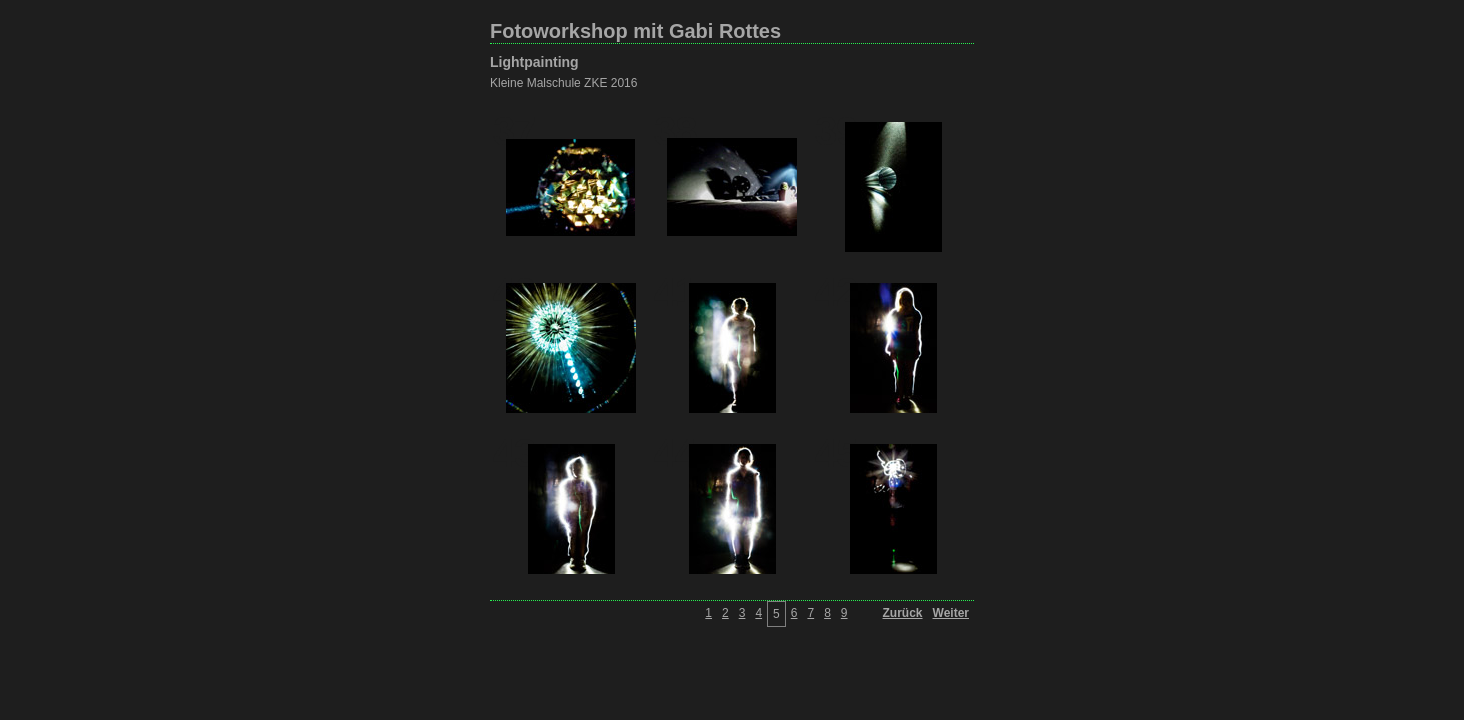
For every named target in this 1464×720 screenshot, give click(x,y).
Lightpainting (534, 62)
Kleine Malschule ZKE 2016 (563, 83)
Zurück (903, 613)
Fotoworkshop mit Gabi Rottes (635, 31)
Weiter (951, 613)
